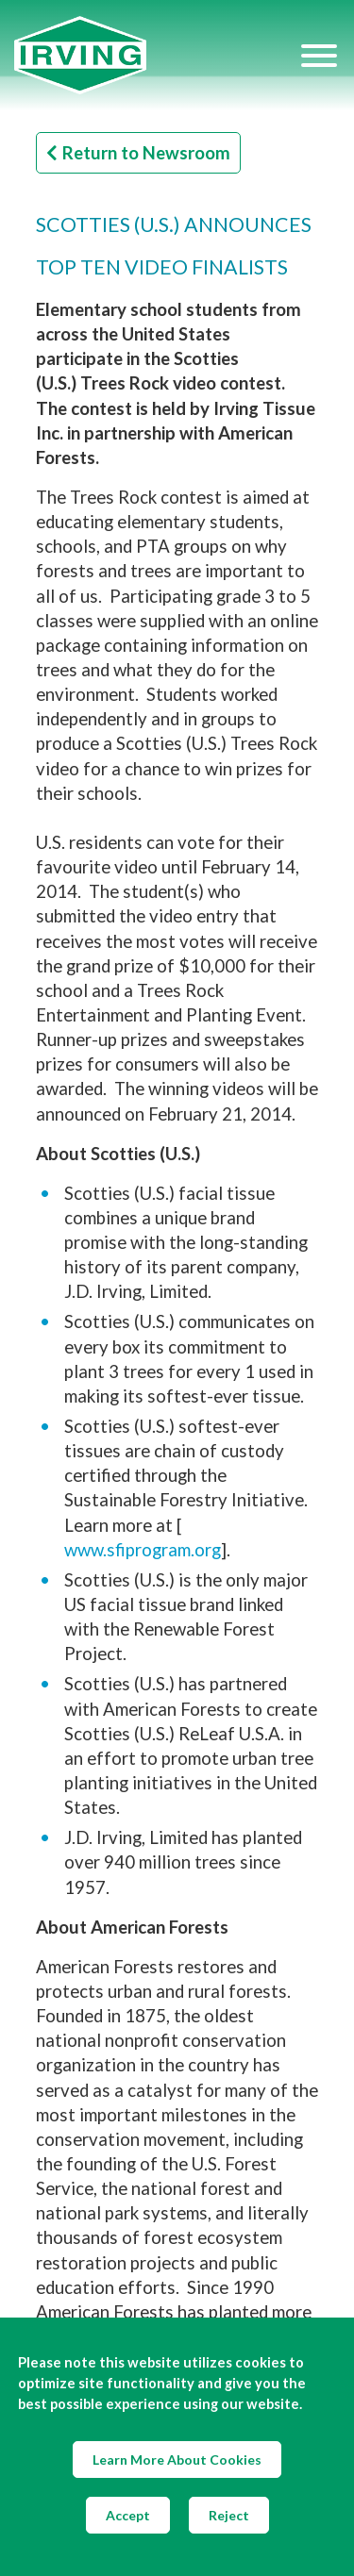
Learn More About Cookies (177, 2459)
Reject (229, 2515)
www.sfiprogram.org (142, 1549)
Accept (128, 2515)
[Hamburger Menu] (319, 54)
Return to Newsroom (138, 152)
